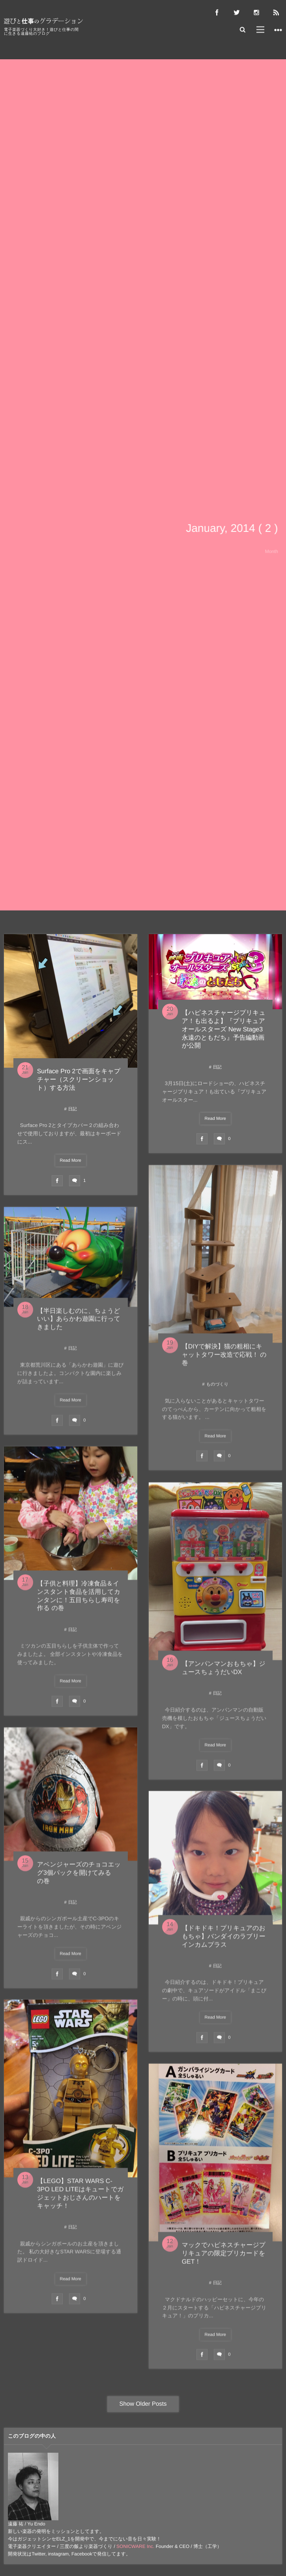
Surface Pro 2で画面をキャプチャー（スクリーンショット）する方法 (79, 1079)
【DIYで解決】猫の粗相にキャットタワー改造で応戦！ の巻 (224, 1358)
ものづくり (217, 1387)
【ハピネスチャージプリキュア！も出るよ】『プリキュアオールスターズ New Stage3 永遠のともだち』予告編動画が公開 (223, 1029)
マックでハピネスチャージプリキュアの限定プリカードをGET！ (224, 2257)
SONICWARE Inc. (135, 2546)
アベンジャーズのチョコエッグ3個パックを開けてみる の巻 (79, 1876)
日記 (72, 1109)
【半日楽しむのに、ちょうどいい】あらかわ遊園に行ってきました (78, 1322)
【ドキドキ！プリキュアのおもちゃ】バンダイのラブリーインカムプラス (223, 1940)
